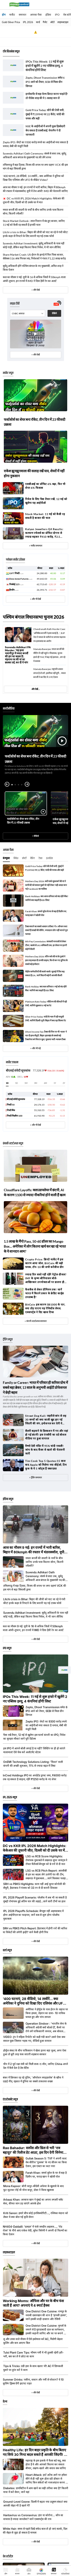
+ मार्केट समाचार (35, 545)
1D (7, 1083)
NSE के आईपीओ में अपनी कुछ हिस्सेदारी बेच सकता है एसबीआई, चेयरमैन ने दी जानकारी (45, 130)
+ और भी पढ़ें (35, 1048)
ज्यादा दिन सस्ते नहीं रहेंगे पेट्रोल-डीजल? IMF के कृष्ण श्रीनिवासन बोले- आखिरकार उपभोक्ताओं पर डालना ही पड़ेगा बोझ (45, 1307)
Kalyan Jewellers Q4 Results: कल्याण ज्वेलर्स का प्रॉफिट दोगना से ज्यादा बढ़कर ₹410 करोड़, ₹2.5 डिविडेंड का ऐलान (44, 533)
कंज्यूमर (6, 858)
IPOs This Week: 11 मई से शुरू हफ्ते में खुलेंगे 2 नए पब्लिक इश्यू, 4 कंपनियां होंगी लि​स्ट (45, 66)
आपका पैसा (36, 14)
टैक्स (40, 858)
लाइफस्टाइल (62, 22)
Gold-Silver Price (11, 22)
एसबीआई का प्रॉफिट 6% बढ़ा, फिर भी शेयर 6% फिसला (45, 485)
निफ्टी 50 (11, 1134)
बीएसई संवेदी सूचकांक (18, 1070)
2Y (64, 1083)
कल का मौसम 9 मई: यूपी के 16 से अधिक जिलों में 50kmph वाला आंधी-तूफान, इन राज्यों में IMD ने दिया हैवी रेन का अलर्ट (34, 278)
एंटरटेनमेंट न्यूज (10, 2128)
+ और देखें (35, 354)
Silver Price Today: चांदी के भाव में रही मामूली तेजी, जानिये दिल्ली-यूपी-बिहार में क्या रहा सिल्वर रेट (45, 1018)
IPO (57, 14)
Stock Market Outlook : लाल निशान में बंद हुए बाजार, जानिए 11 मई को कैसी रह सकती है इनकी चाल (34, 222)
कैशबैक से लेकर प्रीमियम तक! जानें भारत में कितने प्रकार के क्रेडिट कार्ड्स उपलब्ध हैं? (44, 1322)
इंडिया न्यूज (8, 1528)
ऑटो (52, 22)
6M (45, 1083)
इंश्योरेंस (49, 858)
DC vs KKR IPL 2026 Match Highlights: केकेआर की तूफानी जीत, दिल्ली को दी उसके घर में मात (33, 200)
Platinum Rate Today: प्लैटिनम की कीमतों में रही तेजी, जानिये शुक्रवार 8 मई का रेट (46, 1003)
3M (35, 1083)
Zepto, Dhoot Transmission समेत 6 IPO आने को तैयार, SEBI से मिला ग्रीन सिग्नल (45, 82)
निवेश (16, 858)
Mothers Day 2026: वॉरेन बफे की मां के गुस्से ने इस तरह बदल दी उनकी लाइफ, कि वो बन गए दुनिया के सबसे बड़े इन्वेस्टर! (46, 960)
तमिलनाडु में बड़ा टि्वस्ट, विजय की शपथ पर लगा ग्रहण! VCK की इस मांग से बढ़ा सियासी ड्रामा (35, 166)
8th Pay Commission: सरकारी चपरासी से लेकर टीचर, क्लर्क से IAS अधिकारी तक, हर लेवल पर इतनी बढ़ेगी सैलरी (46, 945)
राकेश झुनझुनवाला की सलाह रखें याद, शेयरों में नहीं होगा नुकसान (34, 473)
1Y (55, 1083)
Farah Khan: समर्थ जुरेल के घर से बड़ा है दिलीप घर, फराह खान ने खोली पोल (46, 913)
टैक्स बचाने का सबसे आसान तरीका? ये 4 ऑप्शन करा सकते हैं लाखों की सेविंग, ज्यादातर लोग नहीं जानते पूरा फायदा (46, 930)
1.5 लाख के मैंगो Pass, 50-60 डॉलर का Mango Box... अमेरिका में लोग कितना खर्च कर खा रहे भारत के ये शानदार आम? (35, 1276)
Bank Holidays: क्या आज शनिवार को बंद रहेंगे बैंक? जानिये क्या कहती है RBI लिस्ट (46, 898)
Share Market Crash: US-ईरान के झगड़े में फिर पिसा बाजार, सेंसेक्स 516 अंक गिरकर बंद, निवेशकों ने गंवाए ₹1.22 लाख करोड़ (34, 256)
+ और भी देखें (35, 599)
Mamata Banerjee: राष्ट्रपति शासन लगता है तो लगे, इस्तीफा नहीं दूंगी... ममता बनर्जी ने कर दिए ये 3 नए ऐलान (49, 673)
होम (3, 14)
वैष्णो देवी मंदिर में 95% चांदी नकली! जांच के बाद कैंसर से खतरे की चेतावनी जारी (45, 1479)
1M (25, 1083)
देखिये (54, 313)
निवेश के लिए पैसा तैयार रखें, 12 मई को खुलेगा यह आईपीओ (46, 500)
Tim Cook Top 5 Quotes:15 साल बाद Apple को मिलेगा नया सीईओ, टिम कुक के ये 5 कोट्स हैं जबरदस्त (46, 1494)
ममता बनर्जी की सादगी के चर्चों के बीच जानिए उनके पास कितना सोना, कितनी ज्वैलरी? (33, 211)
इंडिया (48, 14)
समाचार (22, 14)
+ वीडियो (35, 836)
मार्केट (12, 14)
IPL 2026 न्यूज (10, 1826)
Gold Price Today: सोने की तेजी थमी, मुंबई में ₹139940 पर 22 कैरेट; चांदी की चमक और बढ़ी (45, 114)
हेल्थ (5, 2431)
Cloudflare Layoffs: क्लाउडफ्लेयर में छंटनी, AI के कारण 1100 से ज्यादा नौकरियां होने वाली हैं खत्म (35, 1221)
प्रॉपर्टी (24, 858)
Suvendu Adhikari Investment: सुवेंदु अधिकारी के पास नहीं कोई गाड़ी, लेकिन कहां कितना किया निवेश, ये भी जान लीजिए (33, 245)
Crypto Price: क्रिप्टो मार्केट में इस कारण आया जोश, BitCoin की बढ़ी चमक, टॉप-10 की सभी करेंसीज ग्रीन (44, 1292)
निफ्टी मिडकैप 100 (14, 1145)
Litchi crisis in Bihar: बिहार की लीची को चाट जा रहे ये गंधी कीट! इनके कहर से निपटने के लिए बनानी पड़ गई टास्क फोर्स (35, 234)
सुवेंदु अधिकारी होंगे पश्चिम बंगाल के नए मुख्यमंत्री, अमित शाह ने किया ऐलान (33, 267)
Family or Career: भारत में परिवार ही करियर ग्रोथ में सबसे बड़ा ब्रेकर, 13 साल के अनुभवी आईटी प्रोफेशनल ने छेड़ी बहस (35, 1417)
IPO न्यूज (7, 1677)
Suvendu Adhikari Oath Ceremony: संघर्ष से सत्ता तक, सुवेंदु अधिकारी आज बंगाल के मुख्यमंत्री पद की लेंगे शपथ (34, 155)
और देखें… (35, 689)
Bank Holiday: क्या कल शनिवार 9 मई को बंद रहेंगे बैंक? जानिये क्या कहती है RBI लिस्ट (46, 988)
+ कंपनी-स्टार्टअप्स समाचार (36, 1350)
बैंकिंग (32, 858)
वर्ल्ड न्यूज (7, 1979)
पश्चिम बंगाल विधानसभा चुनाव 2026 (33, 617)
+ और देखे (35, 289)
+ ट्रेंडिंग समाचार (35, 1506)
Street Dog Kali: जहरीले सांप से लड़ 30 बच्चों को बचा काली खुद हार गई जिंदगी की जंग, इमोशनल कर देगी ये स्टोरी (45, 1449)
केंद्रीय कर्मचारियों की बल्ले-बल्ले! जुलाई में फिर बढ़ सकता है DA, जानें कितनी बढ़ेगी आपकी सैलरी (45, 973)
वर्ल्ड (38, 22)
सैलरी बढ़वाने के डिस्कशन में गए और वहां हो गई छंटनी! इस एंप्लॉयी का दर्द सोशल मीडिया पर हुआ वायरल (46, 1463)
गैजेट (45, 22)
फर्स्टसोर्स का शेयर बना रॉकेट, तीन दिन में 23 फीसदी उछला (34, 421)
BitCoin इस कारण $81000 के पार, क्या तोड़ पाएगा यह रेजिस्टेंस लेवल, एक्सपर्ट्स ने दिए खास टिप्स (45, 1337)
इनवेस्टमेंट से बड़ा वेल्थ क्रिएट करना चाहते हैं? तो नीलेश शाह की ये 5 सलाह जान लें (47, 96)
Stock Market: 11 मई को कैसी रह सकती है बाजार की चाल (45, 515)
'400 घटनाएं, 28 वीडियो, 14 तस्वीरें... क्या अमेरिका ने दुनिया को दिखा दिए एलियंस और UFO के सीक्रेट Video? (33, 177)
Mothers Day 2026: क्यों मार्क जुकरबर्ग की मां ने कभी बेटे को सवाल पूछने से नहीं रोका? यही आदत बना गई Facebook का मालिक (46, 885)
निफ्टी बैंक (11, 1139)
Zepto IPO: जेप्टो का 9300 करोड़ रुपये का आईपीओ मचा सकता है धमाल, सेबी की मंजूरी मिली (35, 144)
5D (16, 1083)
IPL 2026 (28, 22)
